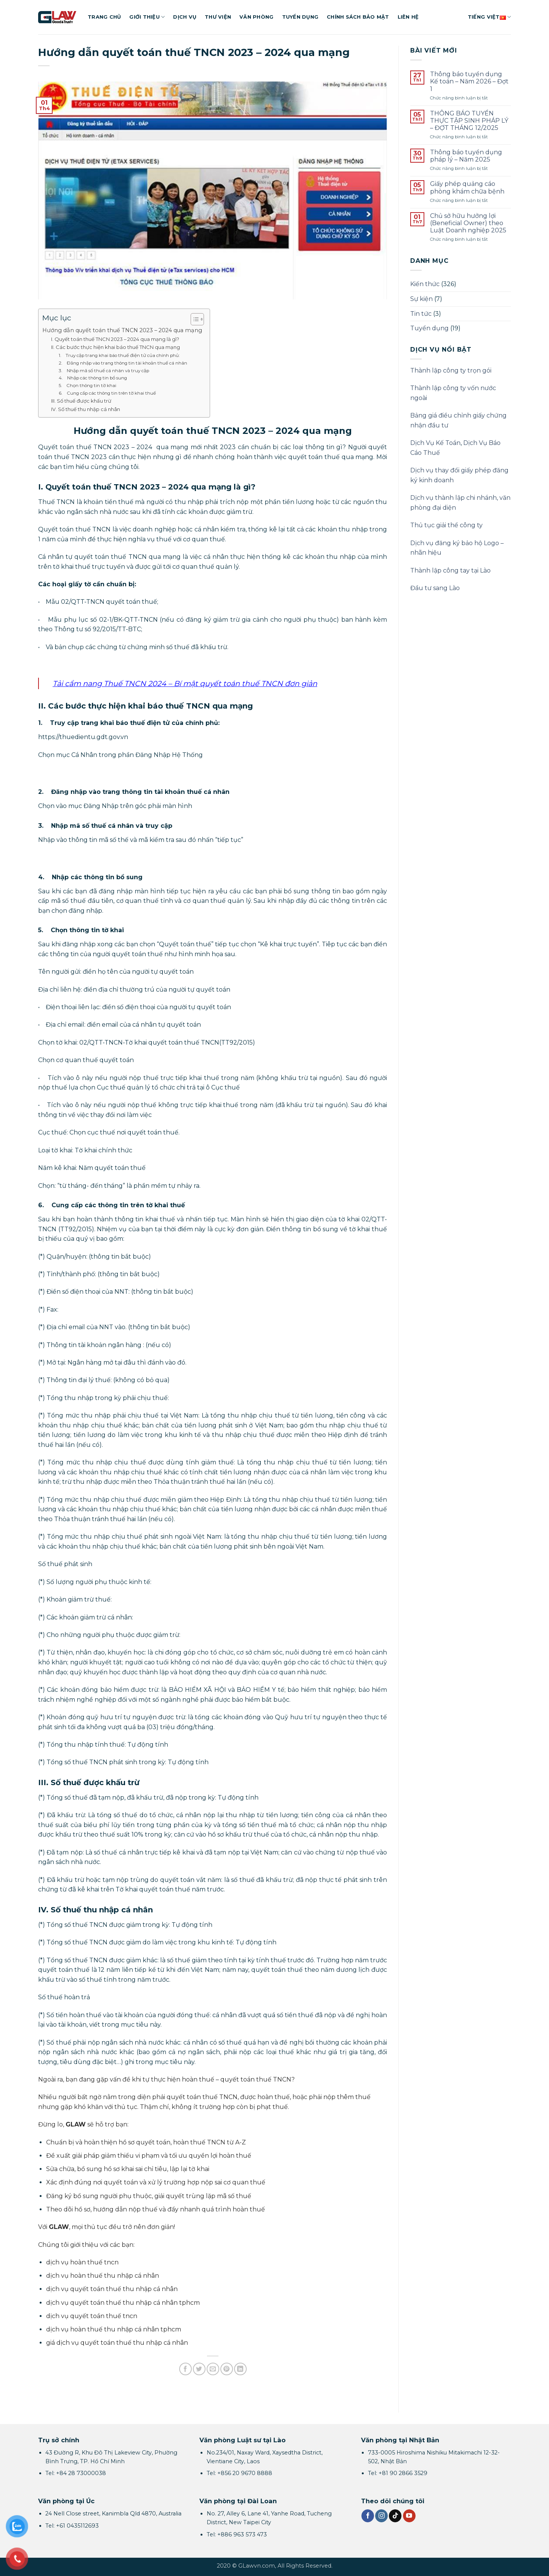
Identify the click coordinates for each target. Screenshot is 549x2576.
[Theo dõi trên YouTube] (409, 2515)
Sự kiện (421, 298)
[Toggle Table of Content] (193, 319)
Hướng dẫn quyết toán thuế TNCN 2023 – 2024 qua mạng (122, 330)
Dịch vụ (184, 17)
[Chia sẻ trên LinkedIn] (240, 2369)
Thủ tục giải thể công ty (446, 525)
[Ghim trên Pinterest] (226, 2369)
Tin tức (421, 313)
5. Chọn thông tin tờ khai (87, 385)
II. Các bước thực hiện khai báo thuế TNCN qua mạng (115, 347)
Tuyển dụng (300, 17)
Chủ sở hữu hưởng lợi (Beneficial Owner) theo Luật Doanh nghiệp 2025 (468, 223)
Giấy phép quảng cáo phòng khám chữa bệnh (467, 187)
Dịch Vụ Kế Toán (435, 442)
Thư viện (218, 17)
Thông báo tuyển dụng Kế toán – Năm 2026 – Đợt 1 (469, 81)
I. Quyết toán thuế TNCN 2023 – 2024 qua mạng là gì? (115, 339)
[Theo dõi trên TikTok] (395, 2515)
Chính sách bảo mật (358, 17)
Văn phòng (256, 17)
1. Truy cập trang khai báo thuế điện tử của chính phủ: (120, 355)
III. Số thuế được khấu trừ (81, 401)
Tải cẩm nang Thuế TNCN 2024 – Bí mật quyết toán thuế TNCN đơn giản (185, 683)
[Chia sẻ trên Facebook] (185, 2369)
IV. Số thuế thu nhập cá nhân (85, 409)
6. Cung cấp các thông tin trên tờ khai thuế (107, 393)
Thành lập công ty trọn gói (450, 370)
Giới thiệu (147, 17)
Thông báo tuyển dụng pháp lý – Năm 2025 (466, 156)
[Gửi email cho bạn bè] (213, 2369)
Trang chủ (104, 17)
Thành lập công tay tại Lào (450, 570)
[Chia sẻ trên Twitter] (199, 2369)
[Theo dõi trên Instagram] (381, 2515)
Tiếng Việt (489, 17)
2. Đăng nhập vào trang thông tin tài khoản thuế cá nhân (123, 363)
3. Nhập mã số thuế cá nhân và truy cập (104, 370)
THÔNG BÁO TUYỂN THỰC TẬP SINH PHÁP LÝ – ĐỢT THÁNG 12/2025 (469, 120)
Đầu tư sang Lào (435, 588)
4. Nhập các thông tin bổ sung (93, 378)
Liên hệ (408, 17)
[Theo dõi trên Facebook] (367, 2515)
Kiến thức (425, 284)
